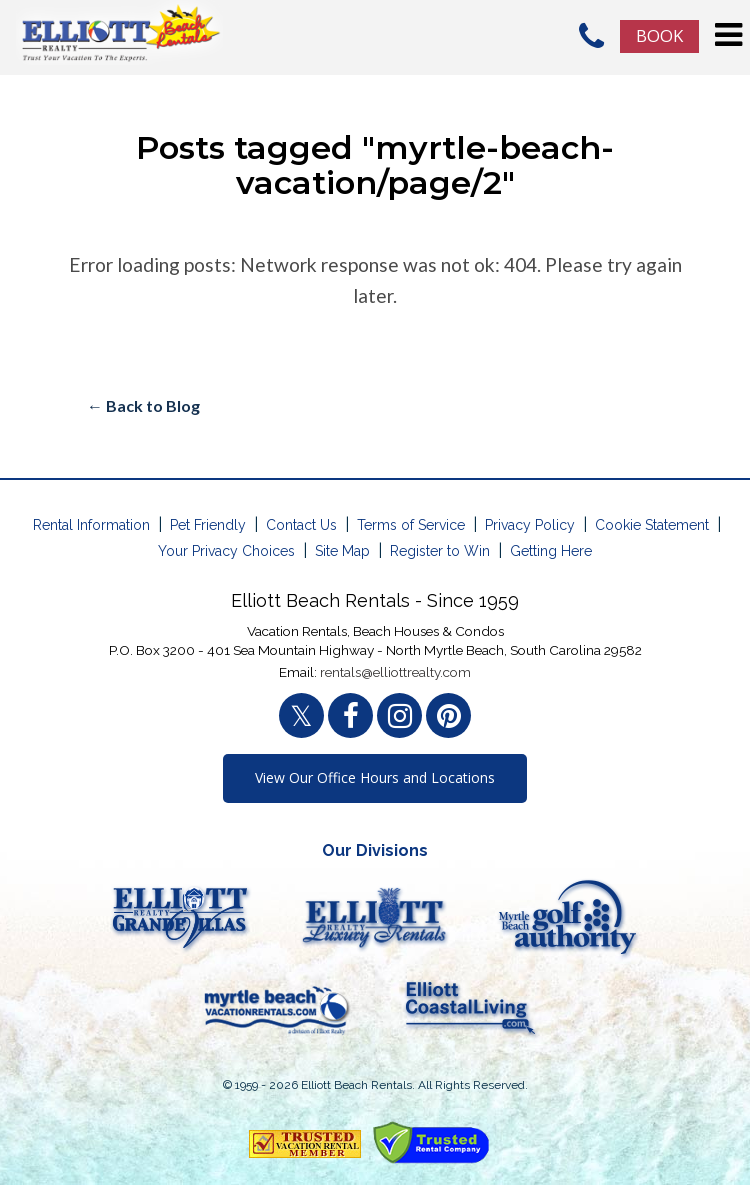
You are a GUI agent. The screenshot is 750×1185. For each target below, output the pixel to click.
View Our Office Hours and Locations (375, 777)
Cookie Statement (652, 525)
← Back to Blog (143, 405)
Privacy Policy (530, 525)
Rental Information (91, 525)
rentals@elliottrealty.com (395, 672)
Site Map (342, 551)
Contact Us (301, 525)
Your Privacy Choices (226, 551)
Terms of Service (411, 525)
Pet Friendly (208, 525)
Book (659, 35)
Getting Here (551, 551)
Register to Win (440, 551)
